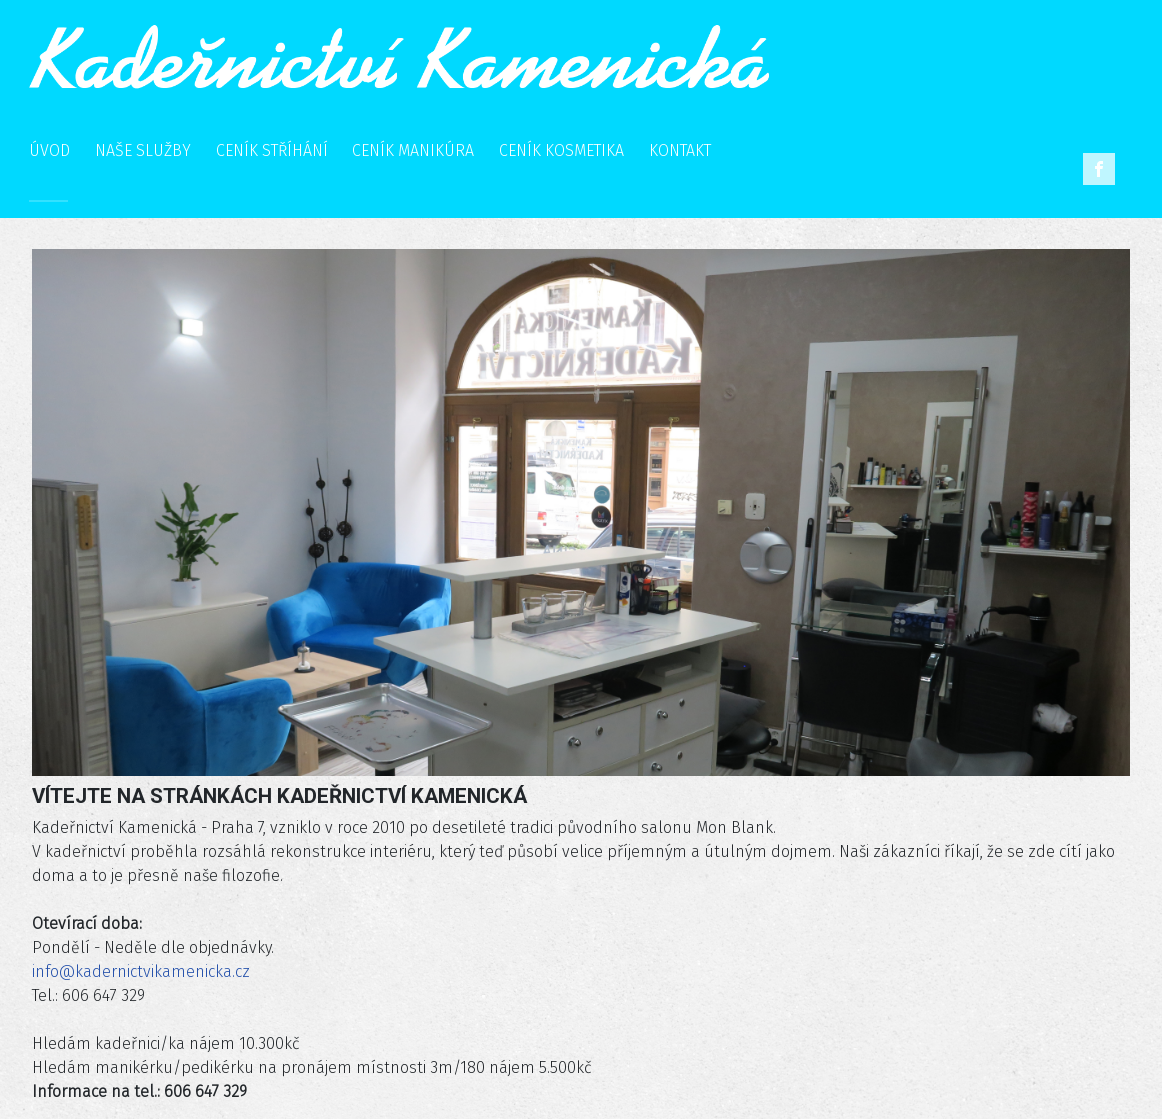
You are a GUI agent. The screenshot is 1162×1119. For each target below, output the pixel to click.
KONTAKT (680, 150)
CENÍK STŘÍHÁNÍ (272, 150)
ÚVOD (49, 150)
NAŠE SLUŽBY (143, 150)
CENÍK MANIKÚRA (413, 150)
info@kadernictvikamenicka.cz (141, 971)
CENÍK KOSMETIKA (561, 150)
